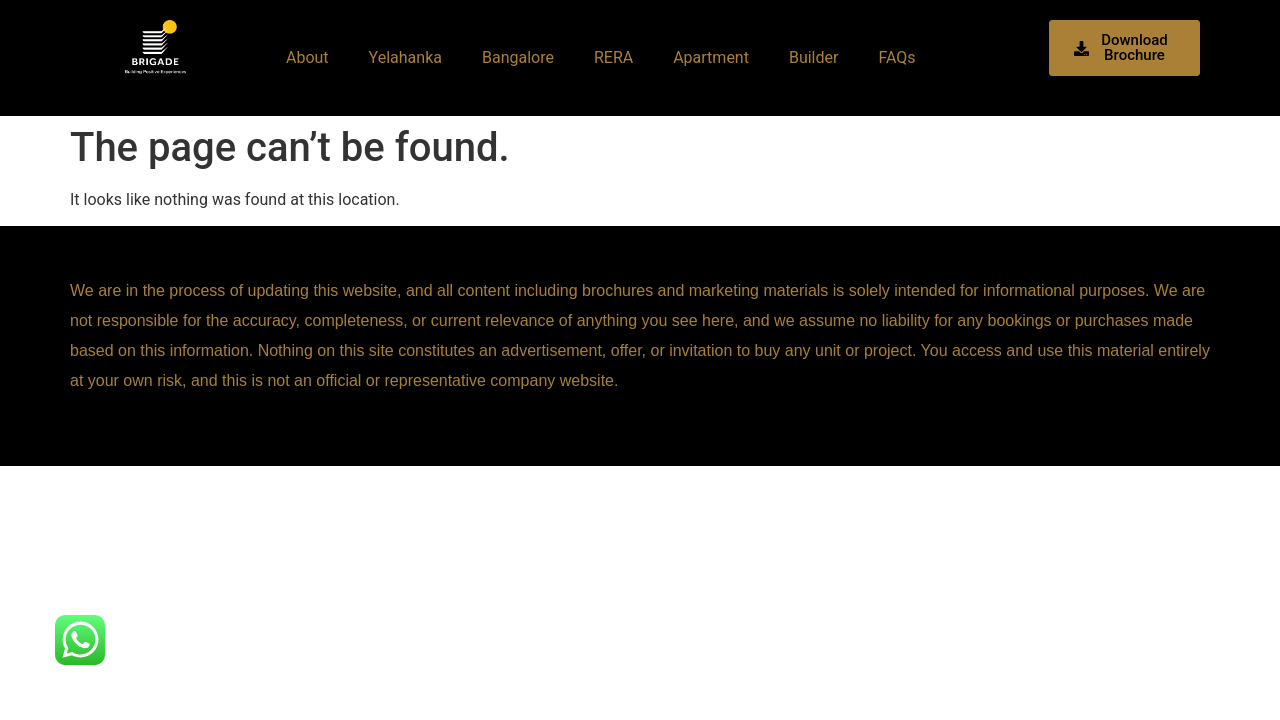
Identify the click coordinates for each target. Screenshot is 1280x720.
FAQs (896, 57)
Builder (814, 57)
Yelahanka (405, 57)
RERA (613, 57)
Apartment (711, 57)
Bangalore (518, 57)
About (307, 57)
